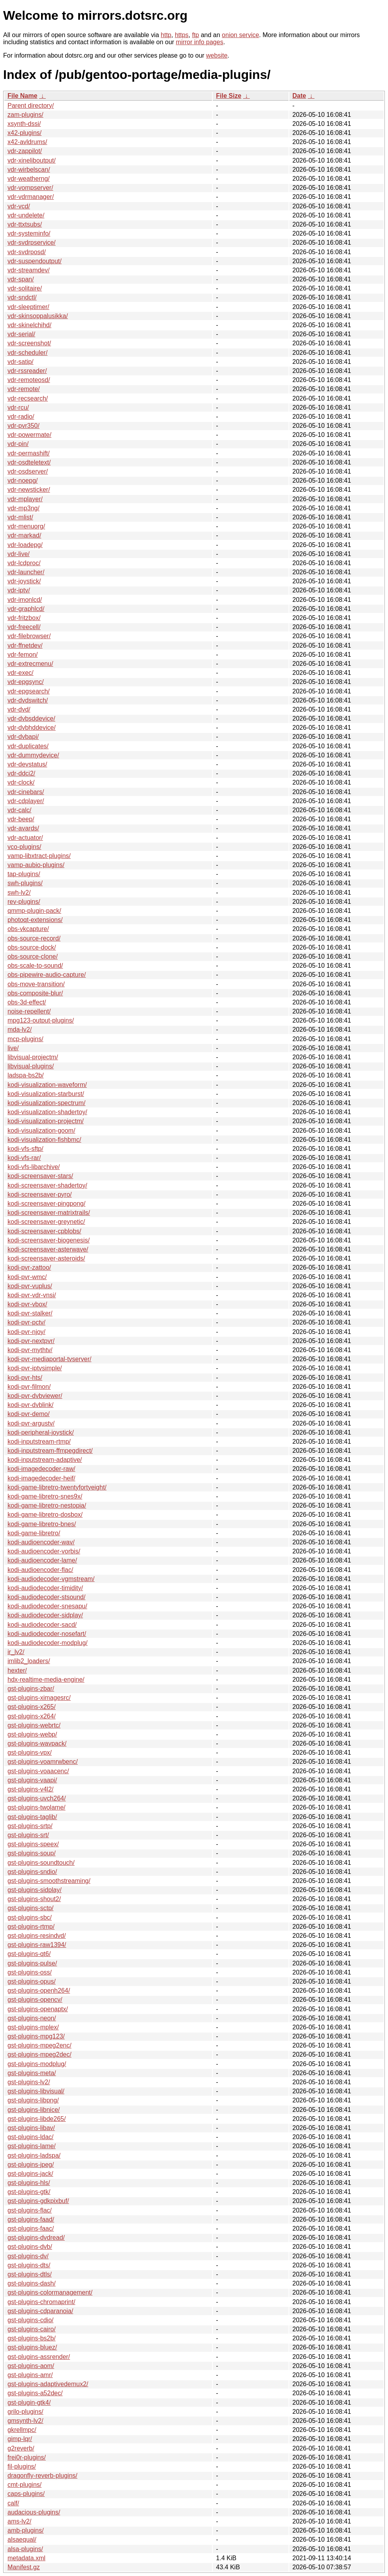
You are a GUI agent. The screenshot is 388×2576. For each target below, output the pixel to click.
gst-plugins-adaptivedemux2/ (47, 2384)
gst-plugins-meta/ (31, 2073)
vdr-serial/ (21, 334)
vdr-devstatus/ (27, 764)
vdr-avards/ (23, 828)
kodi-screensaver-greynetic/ (46, 1221)
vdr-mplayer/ (25, 499)
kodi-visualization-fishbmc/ (44, 1139)
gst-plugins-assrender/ (38, 2356)
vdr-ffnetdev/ (25, 645)
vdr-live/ (18, 554)
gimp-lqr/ (19, 2438)
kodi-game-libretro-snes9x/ (44, 1496)
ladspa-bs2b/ (25, 1075)
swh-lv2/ (19, 892)
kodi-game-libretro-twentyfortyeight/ (57, 1487)
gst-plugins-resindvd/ (36, 1935)
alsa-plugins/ (25, 2549)
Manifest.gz (23, 2567)
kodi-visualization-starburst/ (45, 1093)
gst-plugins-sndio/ (32, 1871)
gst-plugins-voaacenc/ (38, 1771)
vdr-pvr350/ (23, 425)
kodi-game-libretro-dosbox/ (44, 1514)
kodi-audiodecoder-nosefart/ (46, 1633)
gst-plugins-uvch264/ (36, 1798)
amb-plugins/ (25, 2530)
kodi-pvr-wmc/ (27, 1277)
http (166, 35)
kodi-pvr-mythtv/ (29, 1350)
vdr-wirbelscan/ (28, 169)
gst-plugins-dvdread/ (36, 2237)
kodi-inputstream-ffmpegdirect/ (50, 1450)
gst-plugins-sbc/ (29, 1917)
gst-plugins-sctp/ (30, 1908)
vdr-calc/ (19, 810)
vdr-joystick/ (24, 581)
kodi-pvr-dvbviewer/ (34, 1395)
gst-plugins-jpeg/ (30, 2164)
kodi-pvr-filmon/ (29, 1386)
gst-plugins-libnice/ (33, 2109)
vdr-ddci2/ (21, 773)
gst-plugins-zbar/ (30, 1688)
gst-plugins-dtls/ (29, 2274)
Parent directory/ (30, 105)
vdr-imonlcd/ (24, 599)
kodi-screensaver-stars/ (40, 1176)
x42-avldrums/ (27, 142)
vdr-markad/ (24, 535)
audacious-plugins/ (33, 2512)
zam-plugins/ (25, 114)
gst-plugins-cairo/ (31, 2329)
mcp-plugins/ (25, 1039)
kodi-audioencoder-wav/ (41, 1542)
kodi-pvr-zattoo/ (29, 1267)
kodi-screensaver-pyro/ (39, 1194)
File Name (22, 95)
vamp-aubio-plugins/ (35, 865)
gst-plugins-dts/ (29, 2265)
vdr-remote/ (23, 389)
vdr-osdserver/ (27, 471)
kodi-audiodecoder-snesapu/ (47, 1606)
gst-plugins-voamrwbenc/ (42, 1761)
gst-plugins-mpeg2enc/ (39, 2045)
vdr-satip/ (20, 361)
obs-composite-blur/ (35, 993)
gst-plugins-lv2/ (28, 2082)
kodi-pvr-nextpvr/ (30, 1341)
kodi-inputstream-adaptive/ (44, 1459)
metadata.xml (26, 2558)
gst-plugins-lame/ (31, 2146)
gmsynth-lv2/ (25, 2420)
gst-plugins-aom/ (30, 2365)
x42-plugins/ (24, 132)
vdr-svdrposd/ (26, 252)
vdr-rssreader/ (27, 370)
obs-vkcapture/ (28, 928)
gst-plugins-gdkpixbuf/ (38, 2201)
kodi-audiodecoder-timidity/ (45, 1588)
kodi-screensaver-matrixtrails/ (48, 1212)
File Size (228, 95)
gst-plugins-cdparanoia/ (40, 2311)
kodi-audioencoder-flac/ (40, 1569)
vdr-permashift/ (28, 453)
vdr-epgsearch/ (28, 691)
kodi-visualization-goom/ (41, 1130)
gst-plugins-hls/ (28, 2182)
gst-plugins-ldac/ (30, 2137)
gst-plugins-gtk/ (29, 2191)
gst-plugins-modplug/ (36, 2064)
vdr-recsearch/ (27, 398)
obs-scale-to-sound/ (35, 965)
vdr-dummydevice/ (33, 755)
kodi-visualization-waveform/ (47, 1084)
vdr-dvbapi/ (23, 736)
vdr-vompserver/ (30, 187)
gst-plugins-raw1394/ (36, 1944)
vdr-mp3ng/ (23, 508)
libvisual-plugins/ (30, 1066)
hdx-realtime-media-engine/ (45, 1679)
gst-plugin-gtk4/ (29, 2402)
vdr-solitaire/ (24, 288)
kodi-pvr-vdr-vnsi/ (31, 1295)
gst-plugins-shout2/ (34, 1899)
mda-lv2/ (19, 1029)
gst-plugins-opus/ (31, 1981)
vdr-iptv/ (18, 590)
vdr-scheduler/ (27, 352)
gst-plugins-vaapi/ (32, 1780)
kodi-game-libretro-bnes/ (41, 1524)
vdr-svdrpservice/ (31, 242)
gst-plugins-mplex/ (33, 2027)
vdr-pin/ (17, 443)
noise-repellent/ (29, 1011)
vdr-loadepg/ (25, 544)
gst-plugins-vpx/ (29, 1752)
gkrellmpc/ (21, 2429)
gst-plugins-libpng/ (33, 2100)
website (216, 55)
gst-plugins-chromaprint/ (41, 2302)
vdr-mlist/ (20, 517)
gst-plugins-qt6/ (29, 1953)
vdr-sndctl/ (22, 297)
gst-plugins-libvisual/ (35, 2091)
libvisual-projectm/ (32, 1057)
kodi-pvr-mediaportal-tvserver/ (49, 1359)
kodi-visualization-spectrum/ (46, 1103)
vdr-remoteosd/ (28, 380)
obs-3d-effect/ (26, 1002)
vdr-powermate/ (29, 434)
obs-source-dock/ (31, 947)
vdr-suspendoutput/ (34, 261)
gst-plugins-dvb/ (29, 2246)
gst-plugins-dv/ (28, 2256)
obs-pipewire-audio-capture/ (46, 974)
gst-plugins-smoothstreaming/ (48, 1880)
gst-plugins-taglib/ (32, 1817)
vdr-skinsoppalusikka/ (37, 316)
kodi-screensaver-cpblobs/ (44, 1231)
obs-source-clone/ (32, 956)
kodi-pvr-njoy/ (26, 1331)
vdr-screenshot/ (29, 343)
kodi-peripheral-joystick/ (40, 1432)
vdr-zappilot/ (24, 151)
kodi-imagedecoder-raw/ (41, 1468)
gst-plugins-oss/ (29, 1972)
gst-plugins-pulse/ (32, 1963)
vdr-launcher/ (25, 572)
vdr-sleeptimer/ (28, 306)
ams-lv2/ (19, 2521)
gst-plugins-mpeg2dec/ (39, 2054)
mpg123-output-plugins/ (40, 1020)
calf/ (13, 2503)
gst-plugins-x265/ (31, 1706)
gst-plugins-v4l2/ (30, 1789)
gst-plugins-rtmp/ (30, 1926)
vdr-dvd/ (18, 709)
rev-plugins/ (23, 901)
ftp (195, 35)
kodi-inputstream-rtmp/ (39, 1441)
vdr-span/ (20, 279)
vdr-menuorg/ (26, 526)
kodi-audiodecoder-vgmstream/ (51, 1579)
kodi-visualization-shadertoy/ (47, 1112)
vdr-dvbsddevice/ (31, 718)
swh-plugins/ (25, 883)
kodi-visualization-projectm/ (45, 1121)
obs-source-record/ (33, 938)
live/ (13, 1048)
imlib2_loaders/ (28, 1661)
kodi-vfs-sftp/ (25, 1148)
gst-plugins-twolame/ (36, 1807)
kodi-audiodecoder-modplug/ (47, 1642)
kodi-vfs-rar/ (24, 1157)
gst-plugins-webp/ (32, 1734)
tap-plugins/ (23, 874)
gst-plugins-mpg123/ (36, 2036)
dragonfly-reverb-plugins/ (42, 2475)
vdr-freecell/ (24, 627)
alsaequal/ (21, 2539)
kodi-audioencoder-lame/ (42, 1560)
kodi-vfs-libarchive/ (33, 1166)
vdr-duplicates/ (28, 746)
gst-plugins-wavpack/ (36, 1743)
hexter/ (17, 1670)
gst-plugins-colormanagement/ (49, 2292)
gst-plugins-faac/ (30, 2228)
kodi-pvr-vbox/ (27, 1304)
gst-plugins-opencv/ (34, 1999)
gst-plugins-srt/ (28, 1835)
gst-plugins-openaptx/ (37, 2009)
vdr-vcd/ (18, 206)
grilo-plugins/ (25, 2411)
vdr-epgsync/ (25, 681)
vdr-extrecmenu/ (30, 663)
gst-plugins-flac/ (29, 2210)
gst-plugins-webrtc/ (33, 1725)
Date (299, 95)
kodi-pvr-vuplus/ (29, 1286)
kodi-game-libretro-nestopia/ (46, 1505)
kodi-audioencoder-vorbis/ (43, 1551)
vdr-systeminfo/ (28, 233)
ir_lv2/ (15, 1652)
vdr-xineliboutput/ (31, 160)
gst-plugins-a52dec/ (35, 2393)
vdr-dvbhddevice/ (31, 727)
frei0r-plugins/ (26, 2457)
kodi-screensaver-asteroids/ (46, 1258)
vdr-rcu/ (18, 407)
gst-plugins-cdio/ (30, 2320)
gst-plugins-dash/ (31, 2283)
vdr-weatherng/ (28, 178)
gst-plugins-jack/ (30, 2173)
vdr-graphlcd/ (25, 608)
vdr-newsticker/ (28, 489)
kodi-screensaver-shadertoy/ (47, 1185)
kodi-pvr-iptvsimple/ (34, 1368)
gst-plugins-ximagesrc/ (39, 1697)
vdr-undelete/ (25, 215)
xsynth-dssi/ (24, 123)
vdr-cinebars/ (25, 792)
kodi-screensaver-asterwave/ (47, 1249)
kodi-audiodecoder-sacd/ (42, 1624)
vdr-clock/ (20, 782)
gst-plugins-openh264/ (38, 1990)
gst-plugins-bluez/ (32, 2347)
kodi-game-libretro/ (33, 1533)
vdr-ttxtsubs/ (24, 224)
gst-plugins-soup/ (31, 1853)
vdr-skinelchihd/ (29, 325)
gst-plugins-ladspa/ (33, 2155)
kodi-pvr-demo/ (28, 1414)
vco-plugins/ (24, 846)
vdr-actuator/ (25, 837)
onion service (240, 35)
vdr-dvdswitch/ (27, 700)
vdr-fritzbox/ (24, 617)
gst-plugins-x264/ (31, 1716)
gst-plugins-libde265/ (36, 2118)
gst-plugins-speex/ (33, 1844)
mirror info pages (199, 42)
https (182, 35)
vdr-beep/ (20, 819)
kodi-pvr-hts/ (24, 1377)
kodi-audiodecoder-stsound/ (46, 1597)
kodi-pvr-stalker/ (29, 1313)
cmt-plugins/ (24, 2484)
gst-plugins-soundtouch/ (41, 1862)
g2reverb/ (20, 2448)
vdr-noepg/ (22, 480)
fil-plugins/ (21, 2466)
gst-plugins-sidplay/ (34, 1890)
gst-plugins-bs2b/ (31, 2338)
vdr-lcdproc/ (24, 563)
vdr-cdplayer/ (25, 801)
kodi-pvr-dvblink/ (30, 1404)
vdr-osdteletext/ (29, 462)
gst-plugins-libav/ (31, 2127)
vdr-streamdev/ (28, 270)
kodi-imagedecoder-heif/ (41, 1478)
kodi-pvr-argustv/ (30, 1423)
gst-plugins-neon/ (31, 2018)
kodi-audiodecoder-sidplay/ (45, 1615)
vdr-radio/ (20, 416)
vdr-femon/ (22, 654)
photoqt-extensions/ (35, 919)
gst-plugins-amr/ (30, 2375)
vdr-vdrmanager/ (30, 196)
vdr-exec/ (20, 672)
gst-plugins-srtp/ (29, 1826)
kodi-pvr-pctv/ (26, 1322)
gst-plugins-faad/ (30, 2219)
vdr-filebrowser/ (29, 636)
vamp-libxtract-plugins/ (39, 855)
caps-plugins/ (26, 2493)
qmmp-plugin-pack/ (34, 910)
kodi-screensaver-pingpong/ (46, 1203)
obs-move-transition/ (36, 984)
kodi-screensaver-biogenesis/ (48, 1240)
